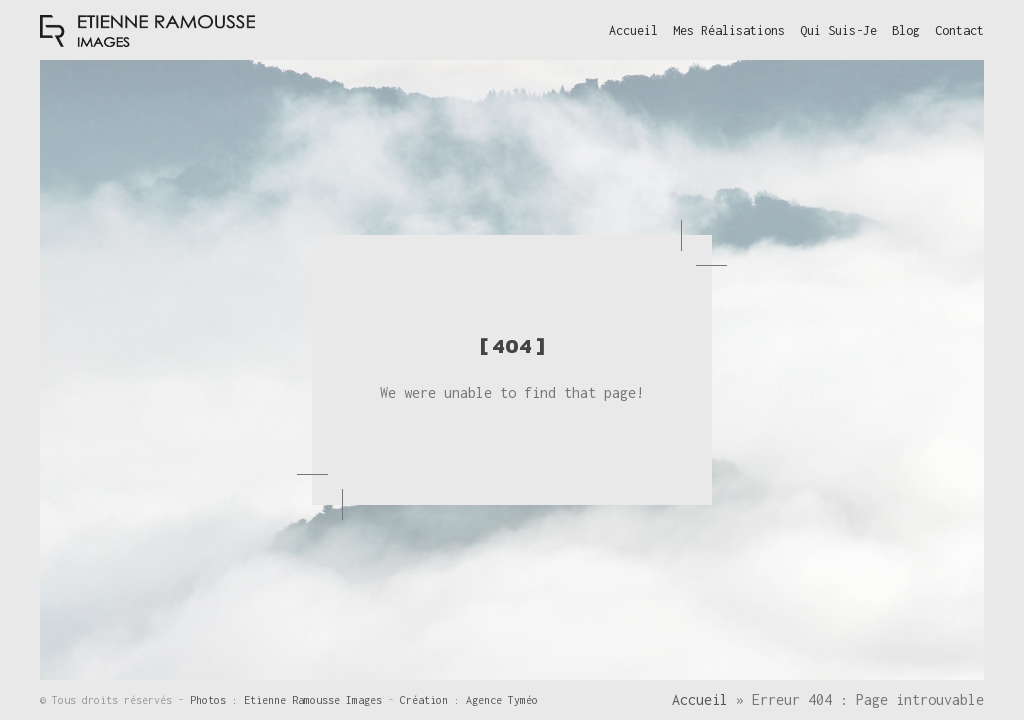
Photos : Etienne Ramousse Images (289, 700)
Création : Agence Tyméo (469, 700)
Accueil (700, 699)
